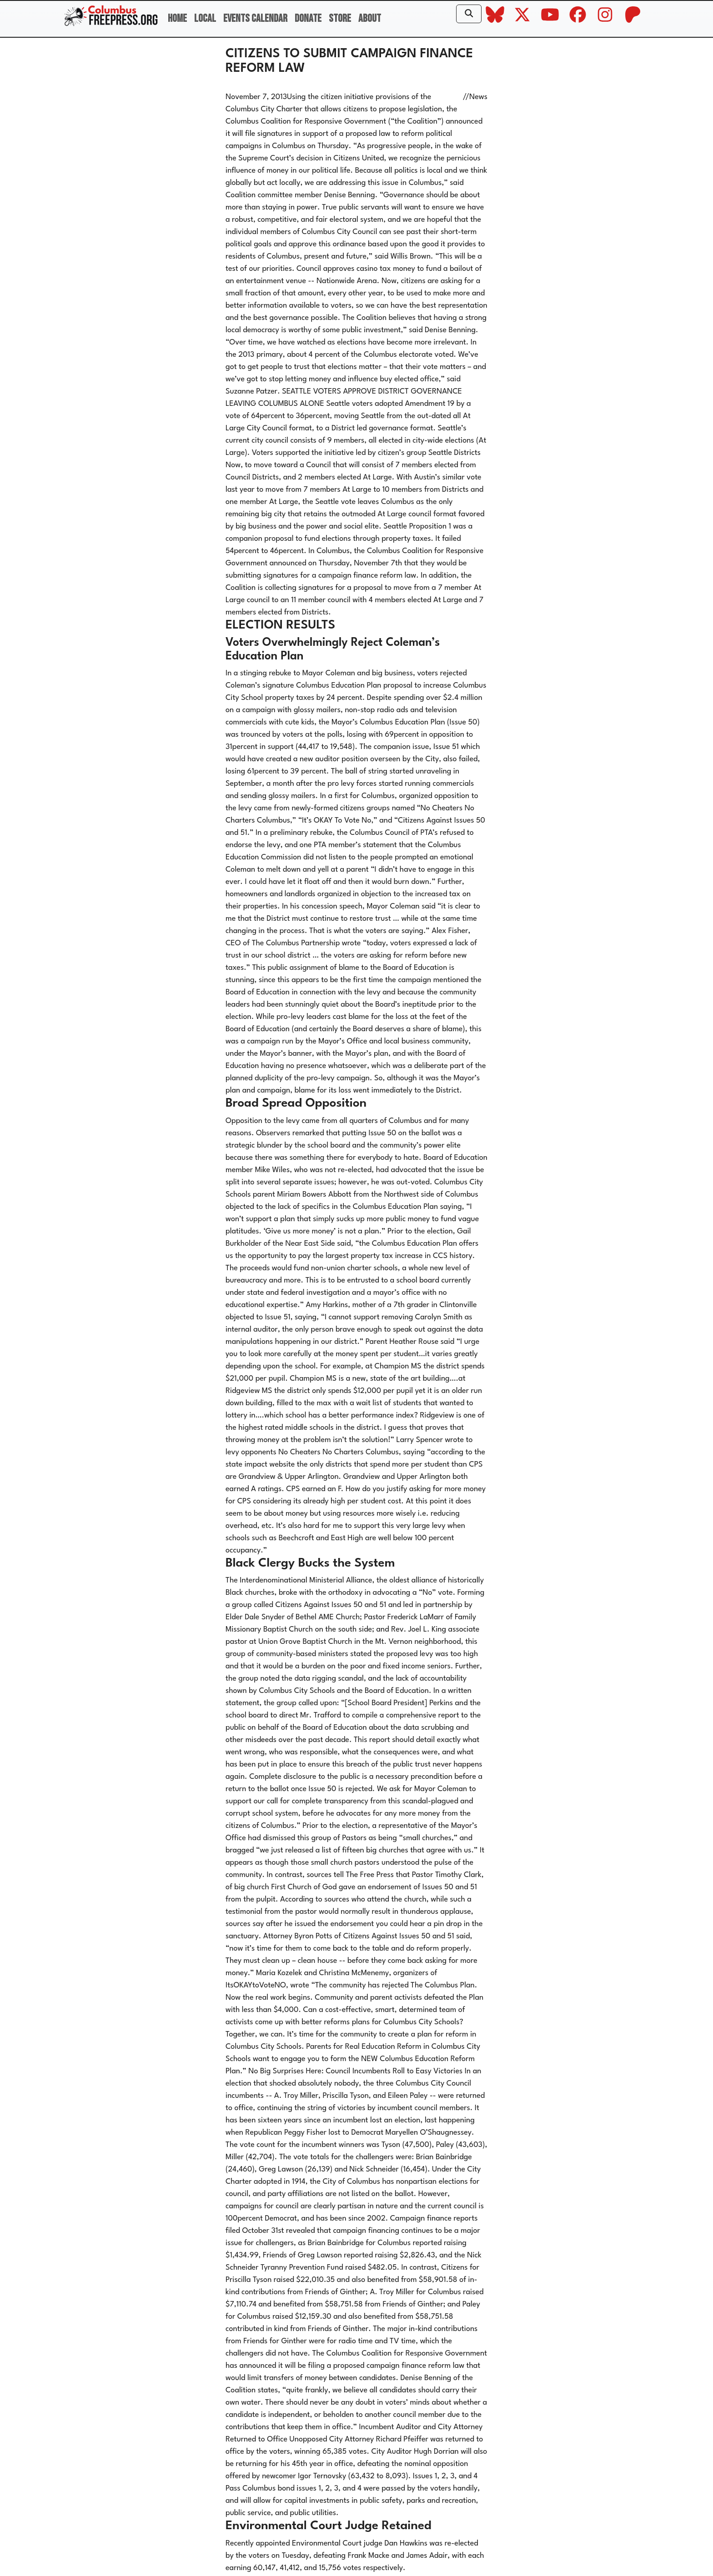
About (369, 18)
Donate (308, 18)
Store (340, 18)
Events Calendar (255, 18)
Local (205, 18)
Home (177, 18)
